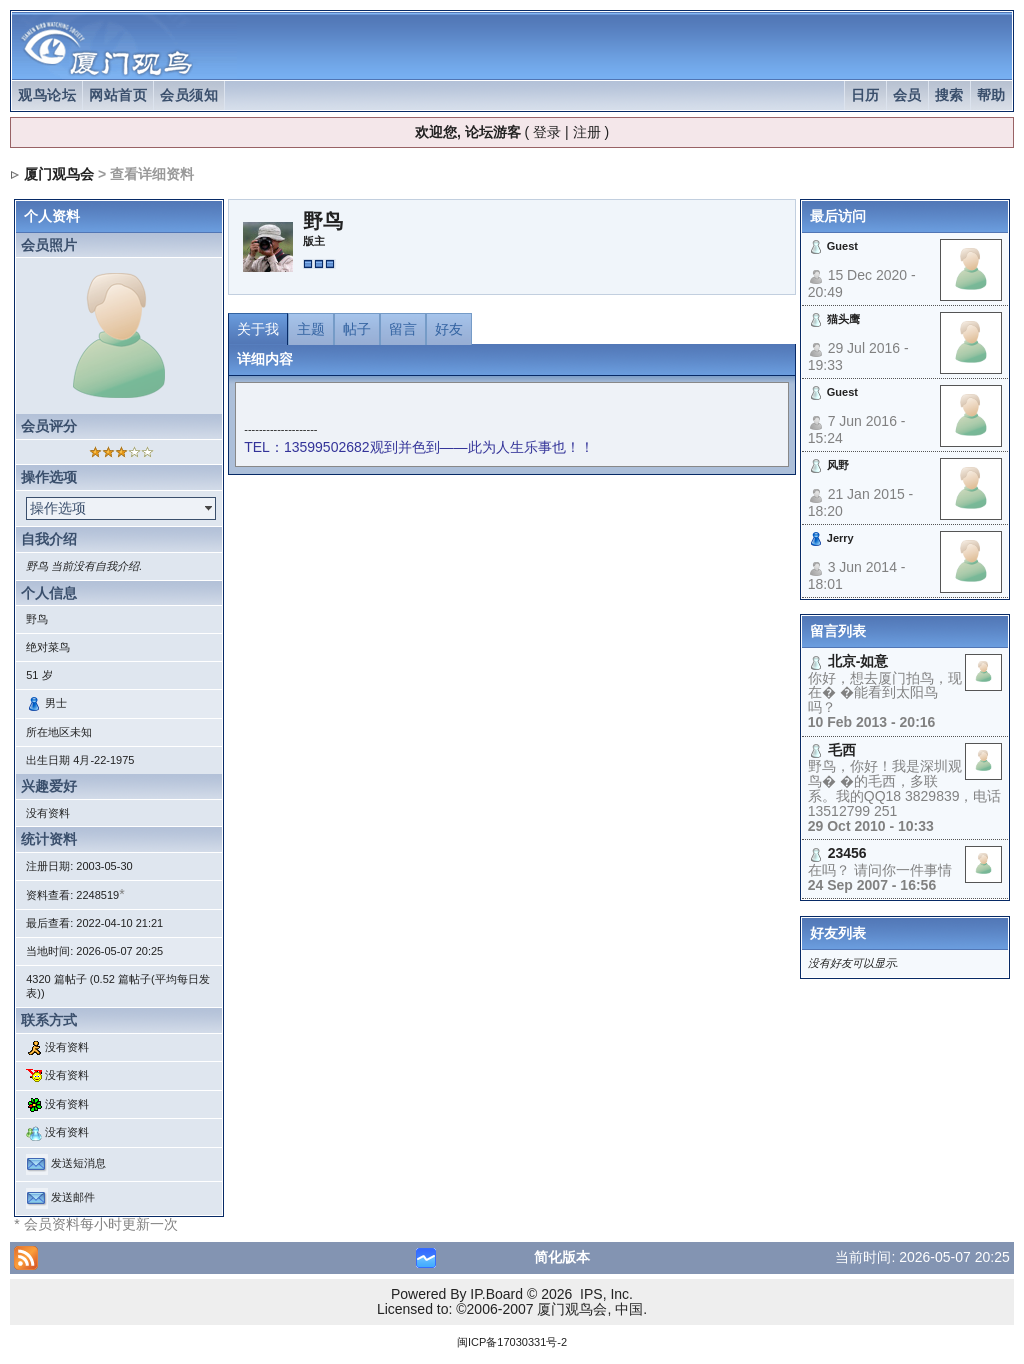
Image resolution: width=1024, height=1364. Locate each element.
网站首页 (118, 95)
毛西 (842, 750)
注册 (587, 132)
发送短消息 (78, 1163)
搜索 (949, 95)
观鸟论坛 (47, 95)
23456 (847, 853)
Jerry (840, 538)
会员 (907, 95)
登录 (547, 132)
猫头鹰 (843, 319)
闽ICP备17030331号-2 (512, 1342)
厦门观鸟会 (59, 174)
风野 (838, 465)
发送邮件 (73, 1197)
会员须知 (189, 95)
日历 (865, 95)
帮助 (991, 95)
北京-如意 (858, 661)
